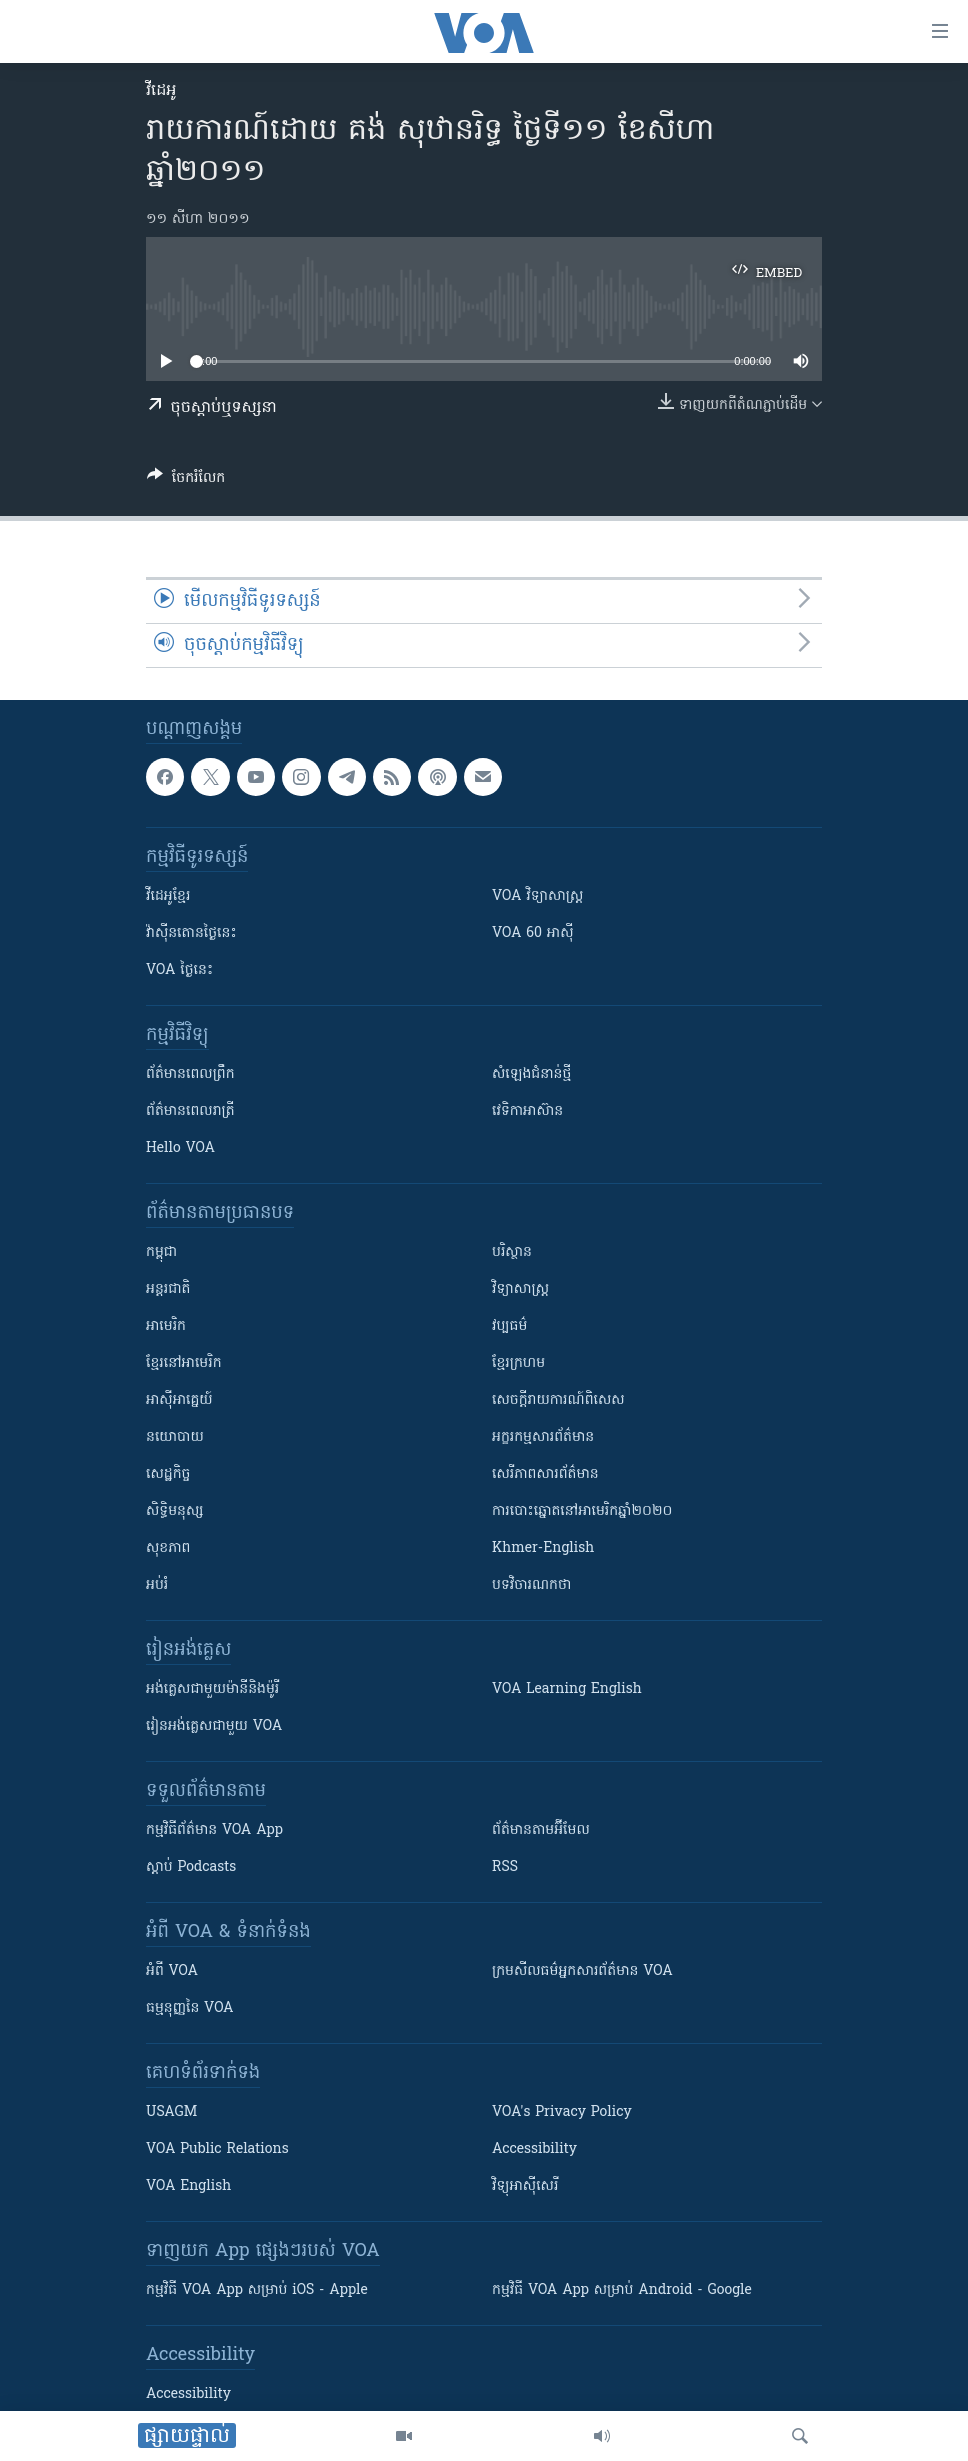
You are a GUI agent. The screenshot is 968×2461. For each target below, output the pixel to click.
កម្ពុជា (161, 1252)
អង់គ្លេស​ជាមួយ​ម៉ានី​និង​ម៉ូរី (212, 1689)
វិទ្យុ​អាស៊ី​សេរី (525, 2186)
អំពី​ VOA (172, 1971)
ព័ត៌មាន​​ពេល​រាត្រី (190, 1111)
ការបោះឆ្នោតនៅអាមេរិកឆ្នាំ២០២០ (582, 1511)
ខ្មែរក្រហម (518, 1363)
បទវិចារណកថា (531, 1585)
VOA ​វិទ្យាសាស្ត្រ (537, 896)
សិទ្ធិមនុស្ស (175, 1511)
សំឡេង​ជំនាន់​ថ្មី (531, 1074)
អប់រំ (157, 1585)
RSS (505, 1867)
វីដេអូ (161, 91)
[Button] (186, 481)
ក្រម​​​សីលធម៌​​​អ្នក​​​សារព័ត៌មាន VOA (582, 1971)
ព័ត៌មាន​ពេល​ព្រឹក (190, 1074)
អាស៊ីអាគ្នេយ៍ (179, 1400)
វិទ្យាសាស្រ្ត (520, 1289)
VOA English (188, 2186)
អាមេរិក (166, 1326)
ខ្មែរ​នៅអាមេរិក (184, 1363)
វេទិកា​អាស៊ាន (527, 1111)
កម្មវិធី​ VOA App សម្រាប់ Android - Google (622, 2290)
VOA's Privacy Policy (562, 2112)
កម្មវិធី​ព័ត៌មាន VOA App (214, 1830)
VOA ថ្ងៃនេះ (179, 970)
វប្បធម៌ (509, 1326)
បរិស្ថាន (512, 1252)
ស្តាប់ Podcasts (191, 1867)
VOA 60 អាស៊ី (533, 933)
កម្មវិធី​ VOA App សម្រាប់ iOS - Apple (257, 2290)
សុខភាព (168, 1548)
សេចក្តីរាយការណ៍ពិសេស (558, 1400)
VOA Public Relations (217, 2149)
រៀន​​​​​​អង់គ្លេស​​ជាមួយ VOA (214, 1726)
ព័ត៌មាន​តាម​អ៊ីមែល (541, 1830)
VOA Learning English (567, 1689)
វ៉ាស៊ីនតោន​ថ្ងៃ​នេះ (191, 933)
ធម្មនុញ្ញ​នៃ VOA (190, 2008)
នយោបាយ (175, 1437)
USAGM (171, 2112)
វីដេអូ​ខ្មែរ (168, 896)
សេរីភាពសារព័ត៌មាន (545, 1474)
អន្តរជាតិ (168, 1289)
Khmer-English (543, 1548)
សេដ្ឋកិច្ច (168, 1474)
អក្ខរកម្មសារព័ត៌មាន (543, 1437)
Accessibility (534, 2149)
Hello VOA (180, 1148)
